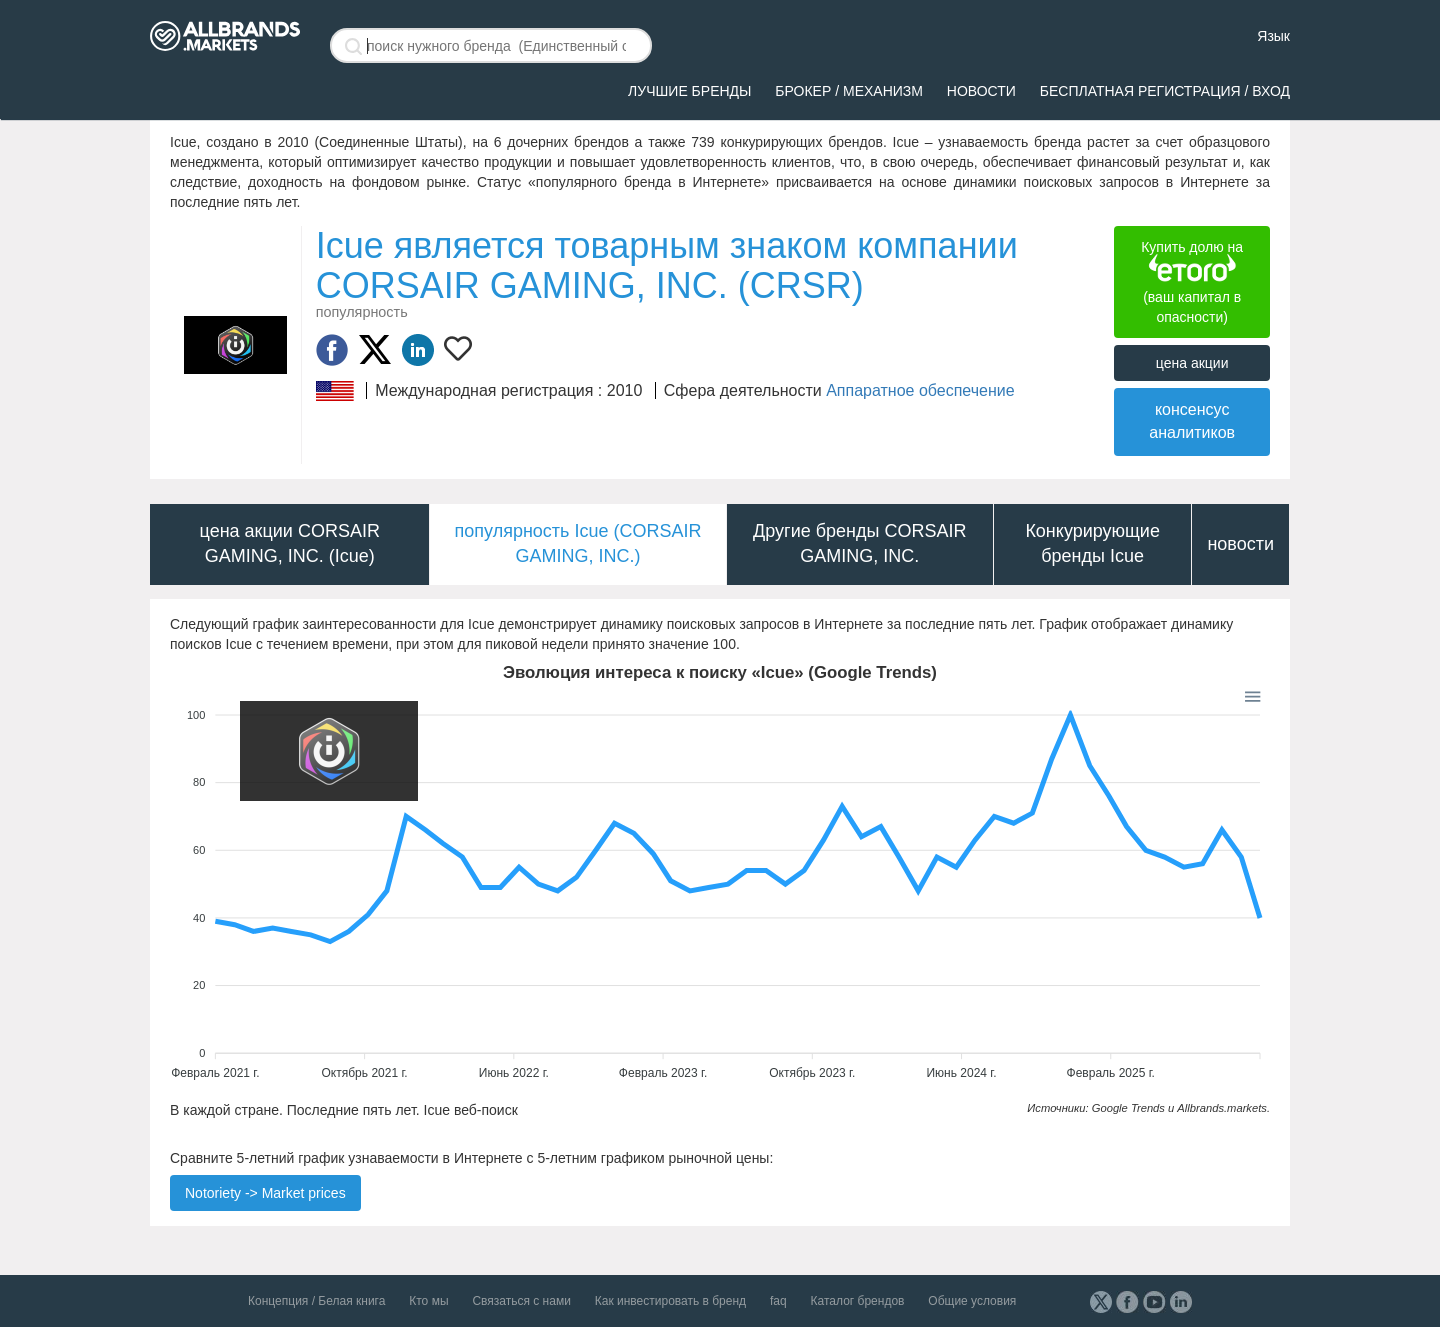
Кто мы (428, 1301)
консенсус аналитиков (1192, 421)
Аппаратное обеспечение (920, 390)
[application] (720, 885)
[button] (1251, 695)
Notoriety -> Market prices (265, 1193)
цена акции (1192, 363)
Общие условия (972, 1301)
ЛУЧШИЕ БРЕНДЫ (689, 91)
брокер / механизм (849, 91)
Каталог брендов (858, 1301)
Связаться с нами (521, 1301)
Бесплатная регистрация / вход (1165, 91)
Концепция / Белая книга (316, 1301)
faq (778, 1301)
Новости (981, 91)
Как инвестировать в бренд (670, 1301)
